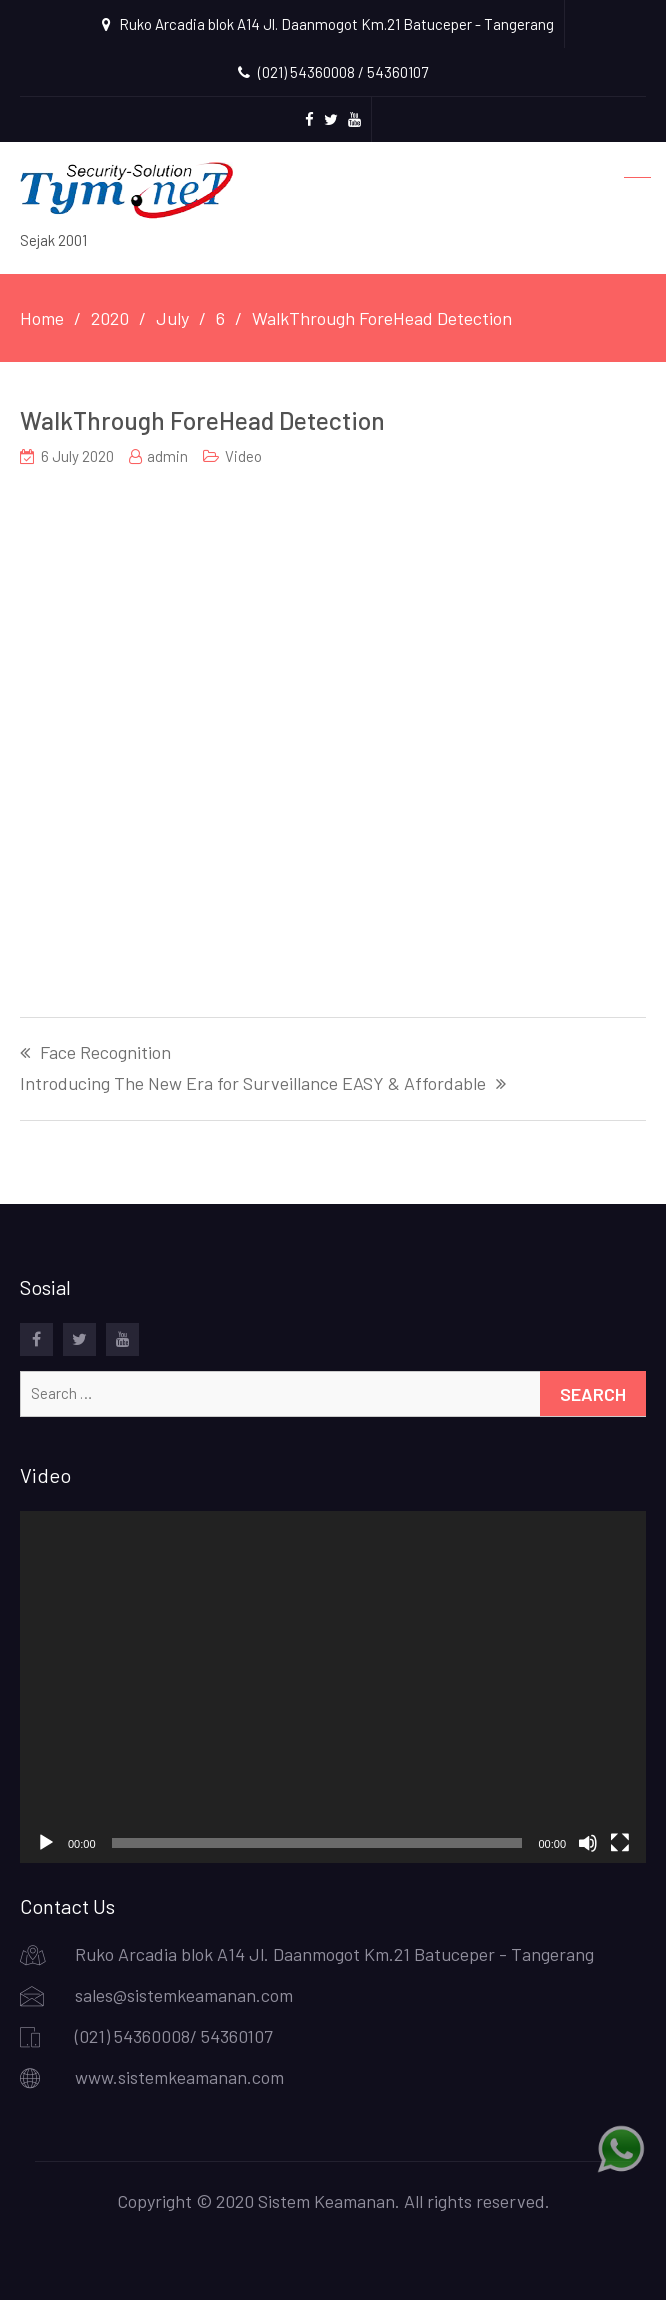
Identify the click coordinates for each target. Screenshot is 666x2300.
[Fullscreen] (620, 1843)
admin (167, 456)
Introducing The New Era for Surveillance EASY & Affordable (253, 1084)
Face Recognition (105, 1053)
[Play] (46, 1843)
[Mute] (588, 1843)
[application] (333, 1687)
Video (243, 456)
